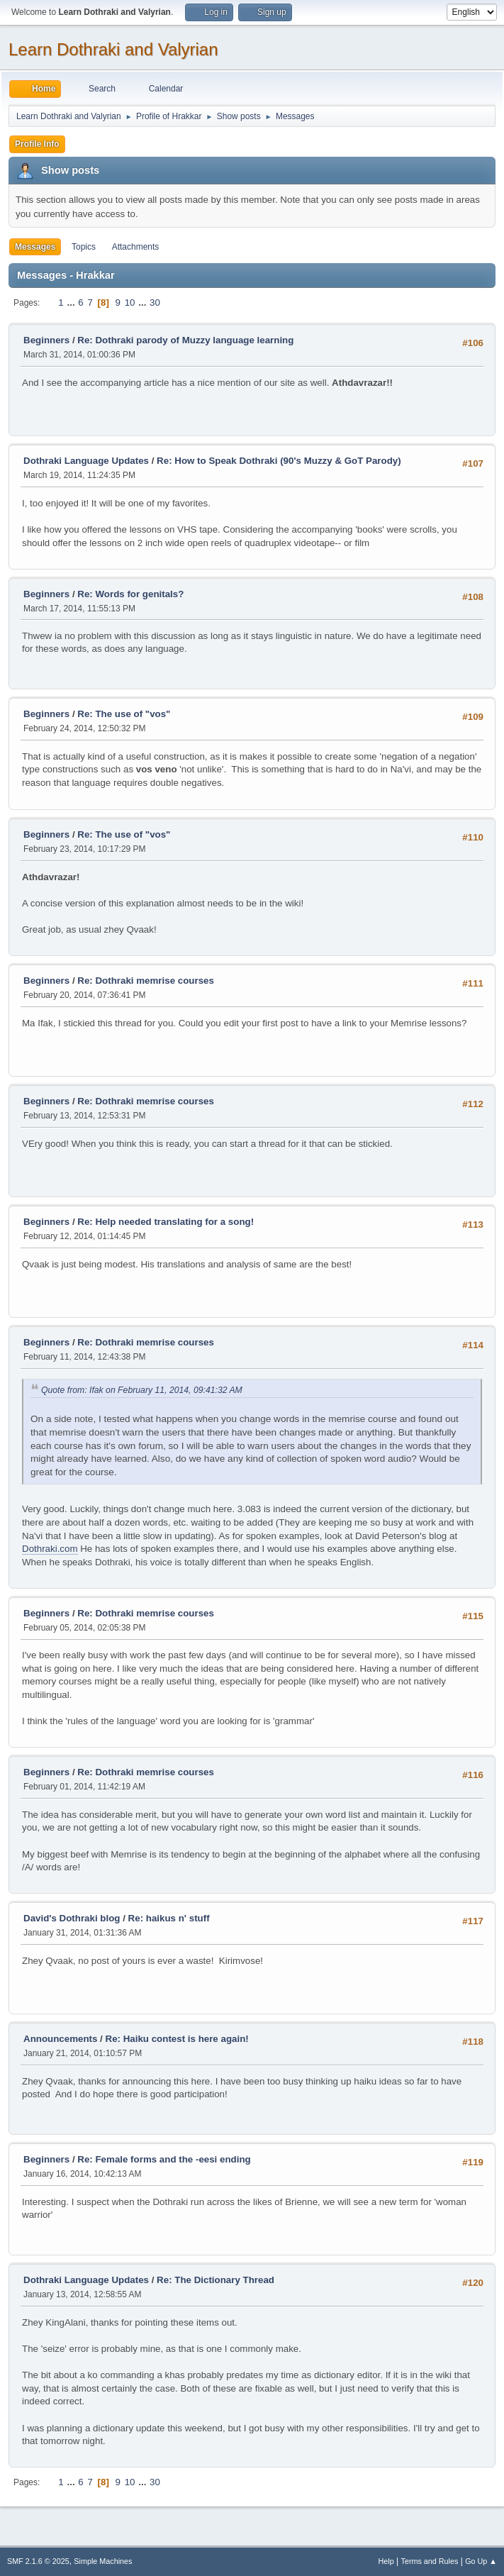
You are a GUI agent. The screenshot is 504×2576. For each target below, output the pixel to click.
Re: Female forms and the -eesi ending (163, 2159)
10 (130, 302)
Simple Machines (103, 2561)
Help (386, 2561)
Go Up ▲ (481, 2561)
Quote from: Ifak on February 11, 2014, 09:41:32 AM (141, 1390)
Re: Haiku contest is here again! (177, 2038)
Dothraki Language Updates (86, 460)
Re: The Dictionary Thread (215, 2280)
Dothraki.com (50, 1548)
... (72, 302)
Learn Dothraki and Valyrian (113, 49)
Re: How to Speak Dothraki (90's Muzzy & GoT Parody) (279, 460)
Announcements (60, 2038)
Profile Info (37, 144)
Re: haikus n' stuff (169, 1918)
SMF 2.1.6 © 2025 (38, 2561)
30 (155, 302)
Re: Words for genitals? (130, 594)
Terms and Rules (430, 2561)
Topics (84, 247)
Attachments (135, 247)
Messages (35, 247)
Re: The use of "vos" (123, 714)
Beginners (46, 340)
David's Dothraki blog (71, 1918)
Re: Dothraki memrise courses (145, 980)
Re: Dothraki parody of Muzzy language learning (185, 340)
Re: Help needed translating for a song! (165, 1221)
